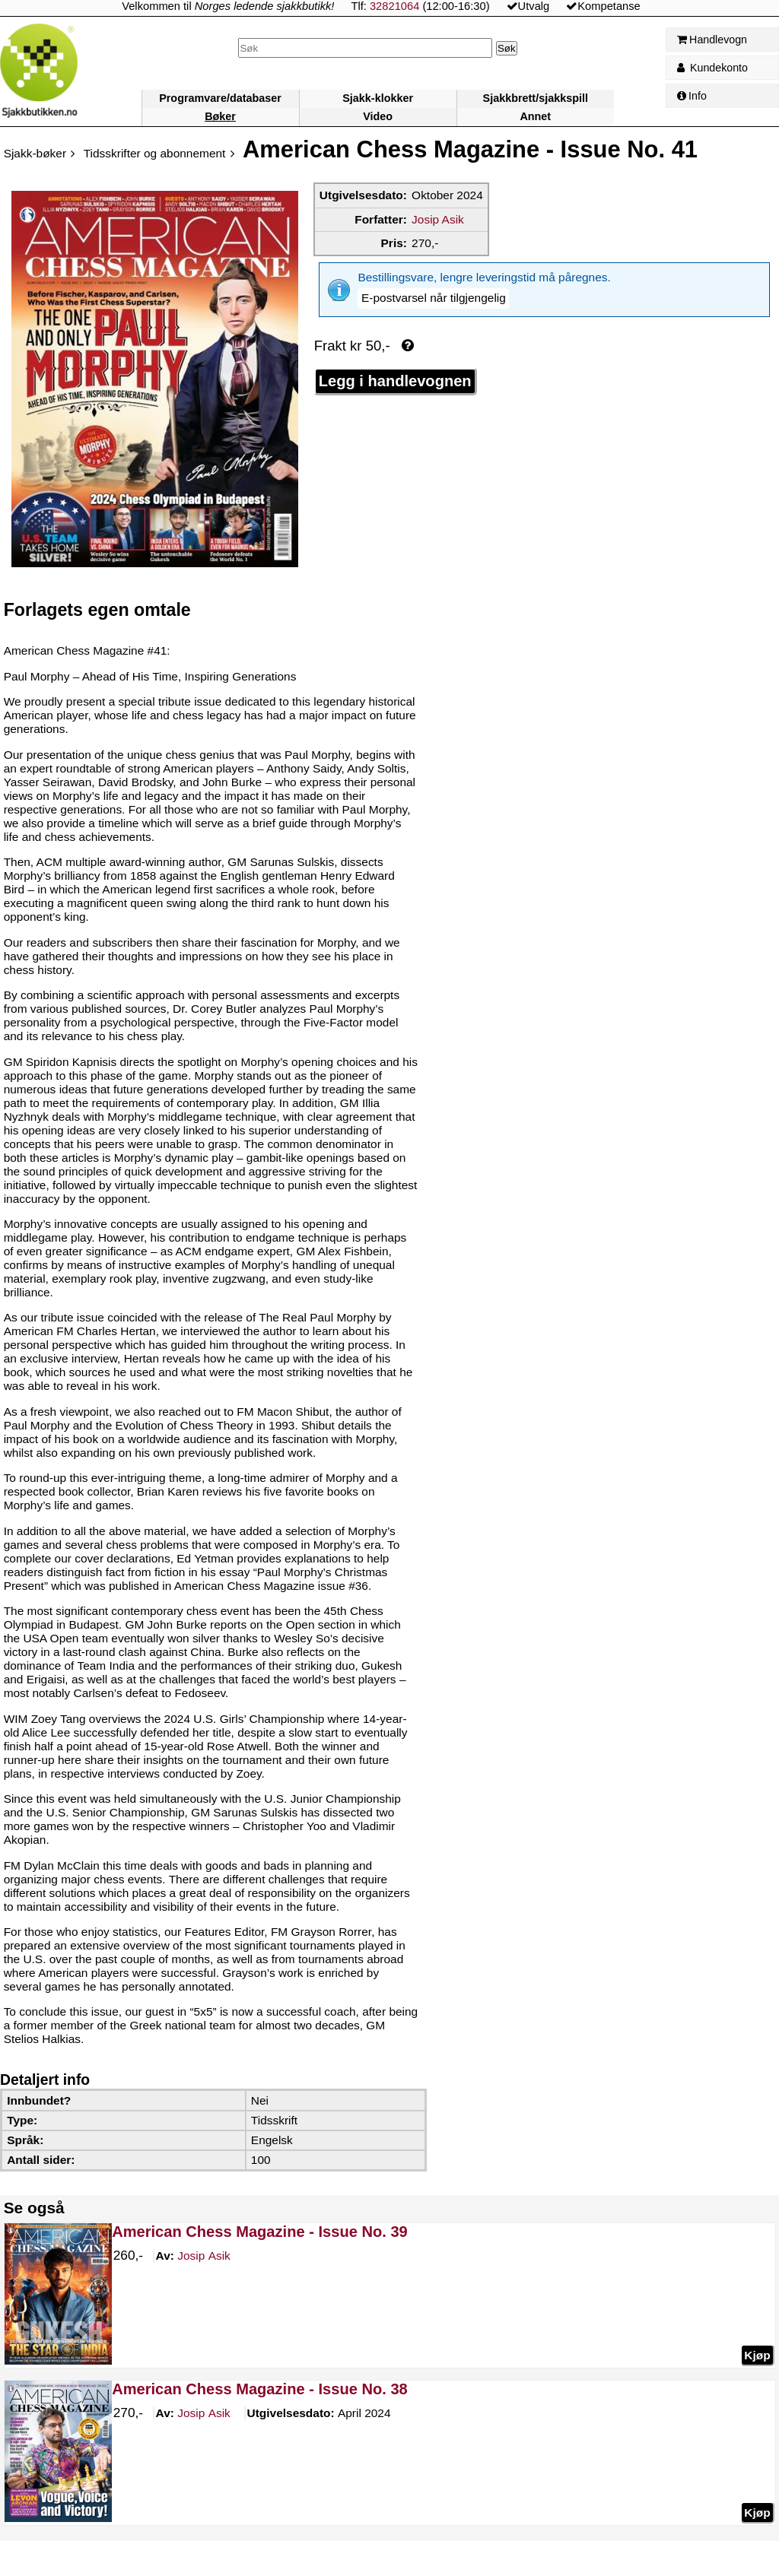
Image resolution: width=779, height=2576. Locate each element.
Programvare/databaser (220, 98)
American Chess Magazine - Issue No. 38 (260, 2389)
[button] (433, 298)
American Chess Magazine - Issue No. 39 (260, 2231)
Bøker (220, 116)
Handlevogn (712, 39)
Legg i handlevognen (395, 381)
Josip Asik (438, 219)
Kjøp (757, 2355)
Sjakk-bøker (35, 153)
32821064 (394, 6)
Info (692, 96)
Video (378, 116)
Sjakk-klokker (377, 98)
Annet (535, 116)
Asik (204, 2257)
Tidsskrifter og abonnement (155, 153)
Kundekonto (712, 68)
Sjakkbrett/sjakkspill (535, 98)
